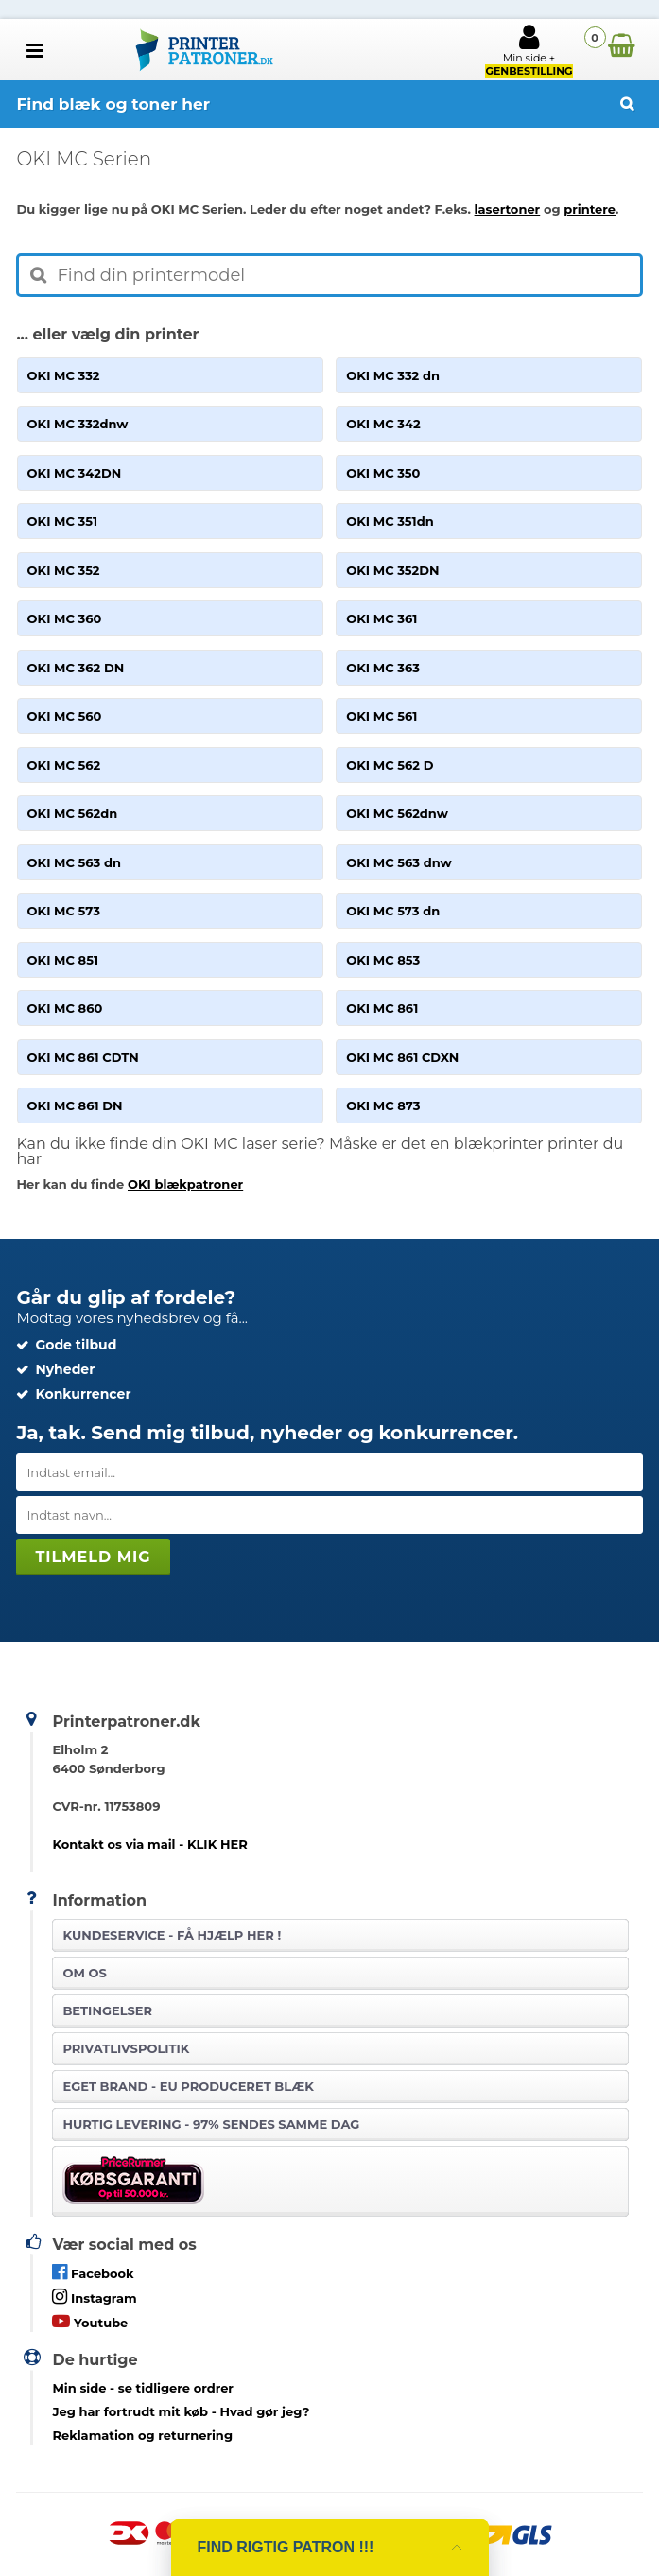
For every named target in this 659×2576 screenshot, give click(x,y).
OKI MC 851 (62, 959)
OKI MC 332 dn (393, 375)
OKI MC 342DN (74, 472)
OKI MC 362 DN (76, 667)
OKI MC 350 (383, 472)
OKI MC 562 (64, 765)
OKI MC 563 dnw (398, 862)
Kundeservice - (171, 1934)
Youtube (90, 2321)
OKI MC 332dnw (78, 423)
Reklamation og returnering (142, 2435)
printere (590, 209)
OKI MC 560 (64, 715)
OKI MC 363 (383, 667)
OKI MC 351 (62, 521)
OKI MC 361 (381, 618)
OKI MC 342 (383, 423)
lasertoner (508, 209)
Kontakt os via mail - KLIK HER (149, 1844)
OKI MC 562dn (72, 813)
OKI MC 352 (63, 570)
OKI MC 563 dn (74, 862)
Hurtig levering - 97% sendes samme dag (210, 2124)
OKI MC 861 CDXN (402, 1057)
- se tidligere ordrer (143, 2387)
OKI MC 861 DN (75, 1105)
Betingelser (107, 2010)
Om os (84, 1972)
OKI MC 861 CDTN (83, 1057)
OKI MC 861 (382, 1008)
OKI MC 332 (63, 375)
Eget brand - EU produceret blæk (187, 2086)
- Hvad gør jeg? (180, 2411)
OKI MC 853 (383, 959)
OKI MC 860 (65, 1008)
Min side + (528, 50)
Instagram (94, 2297)
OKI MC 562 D (389, 765)
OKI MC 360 (64, 618)
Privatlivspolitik (125, 2048)
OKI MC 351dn (389, 521)
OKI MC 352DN (392, 570)
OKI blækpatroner (185, 1184)
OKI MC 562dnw (397, 813)
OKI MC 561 (381, 715)
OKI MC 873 (383, 1105)
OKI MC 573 (63, 910)
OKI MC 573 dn (393, 910)
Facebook (92, 2272)
